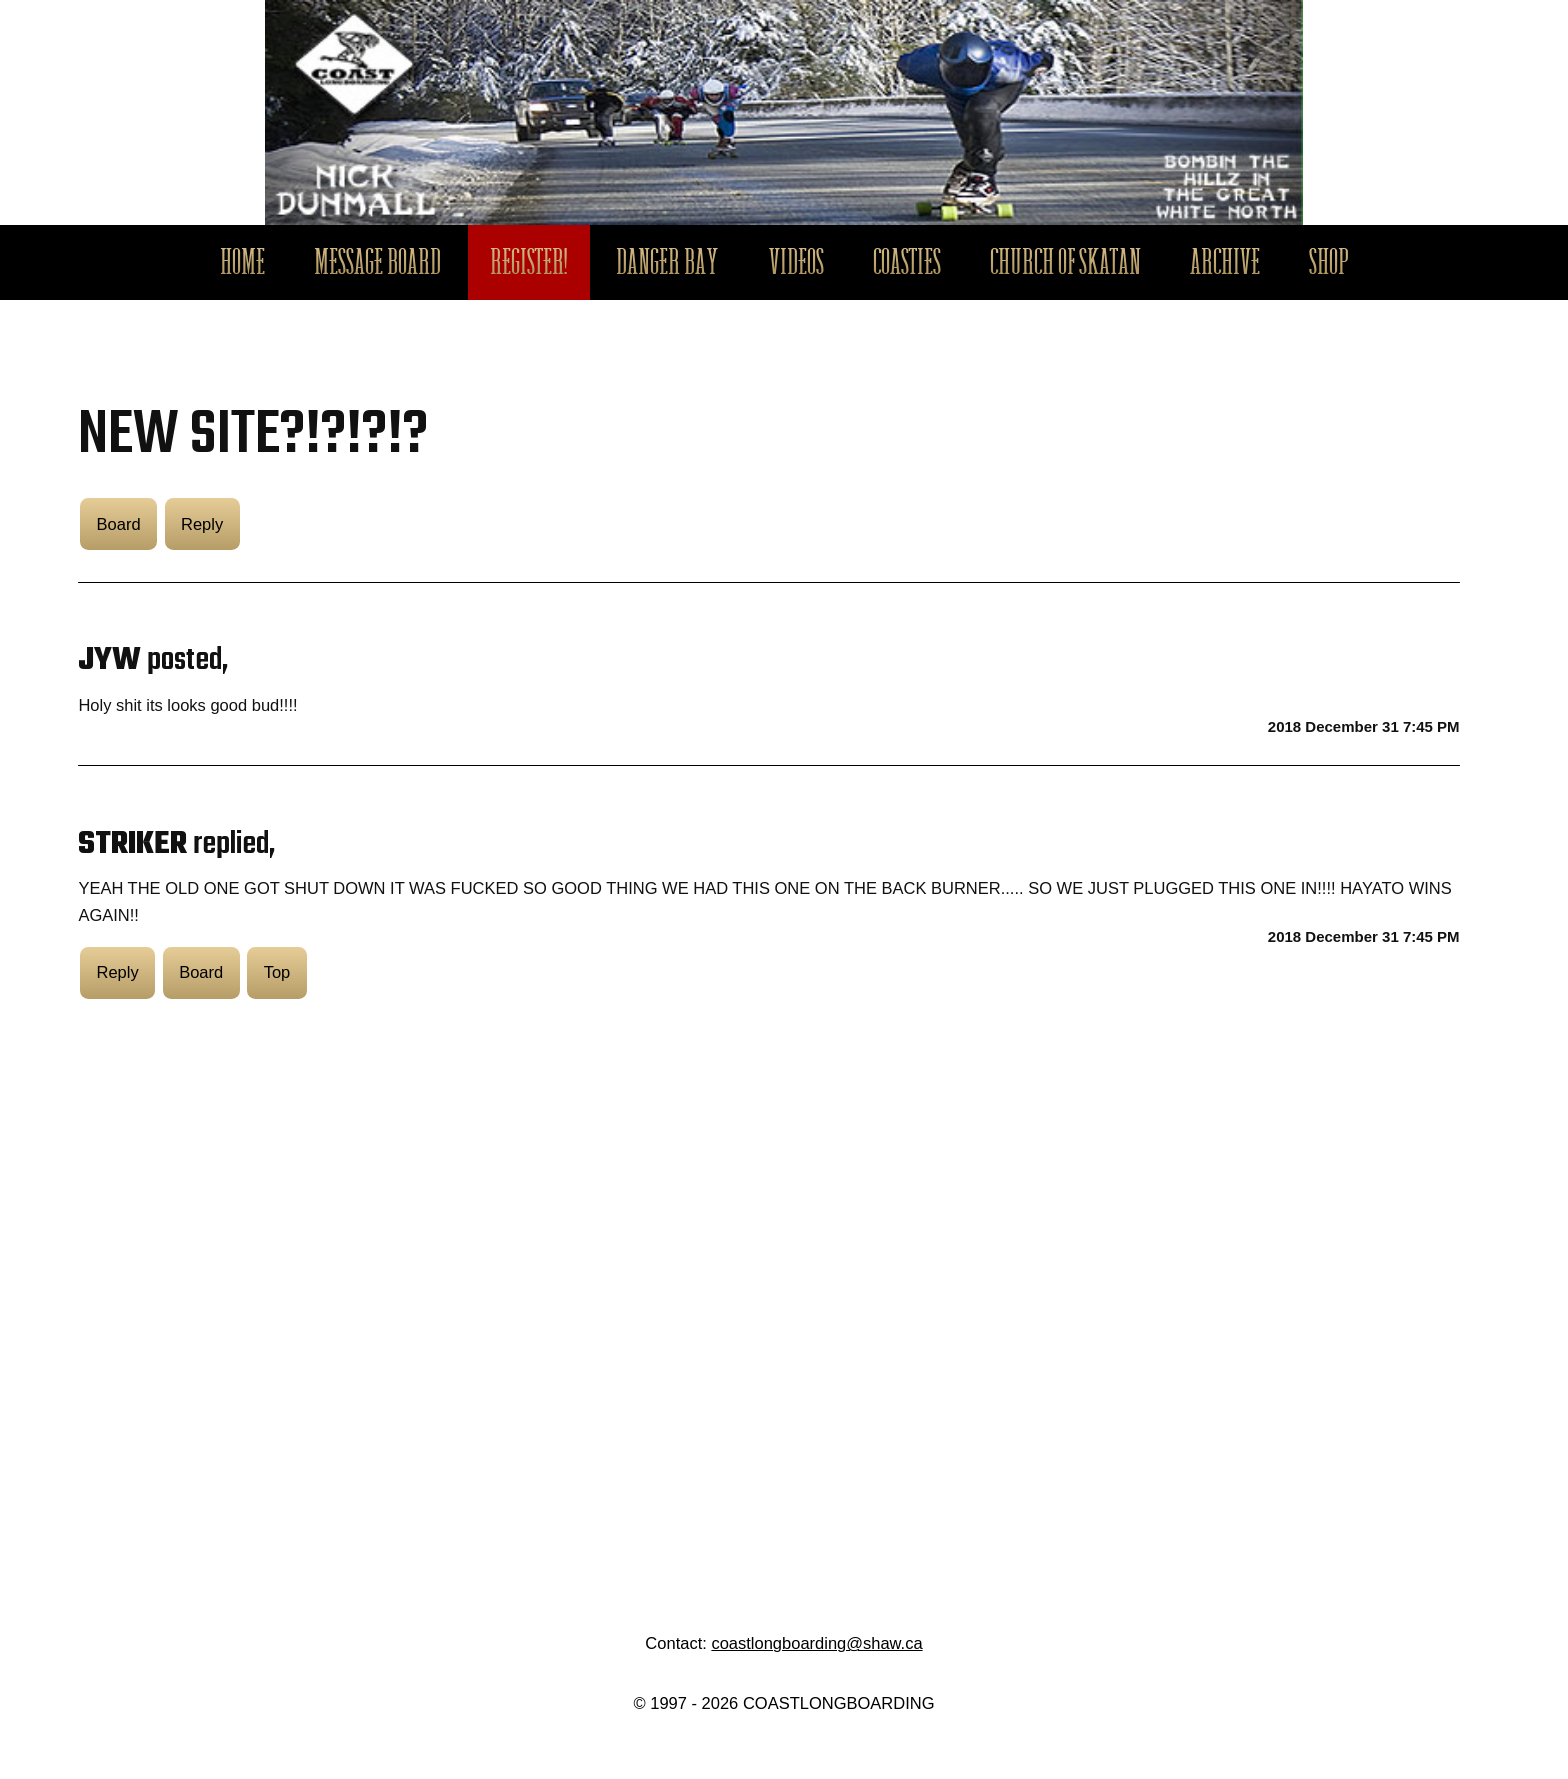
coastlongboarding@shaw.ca (816, 1643)
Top (277, 972)
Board (119, 524)
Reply (202, 524)
